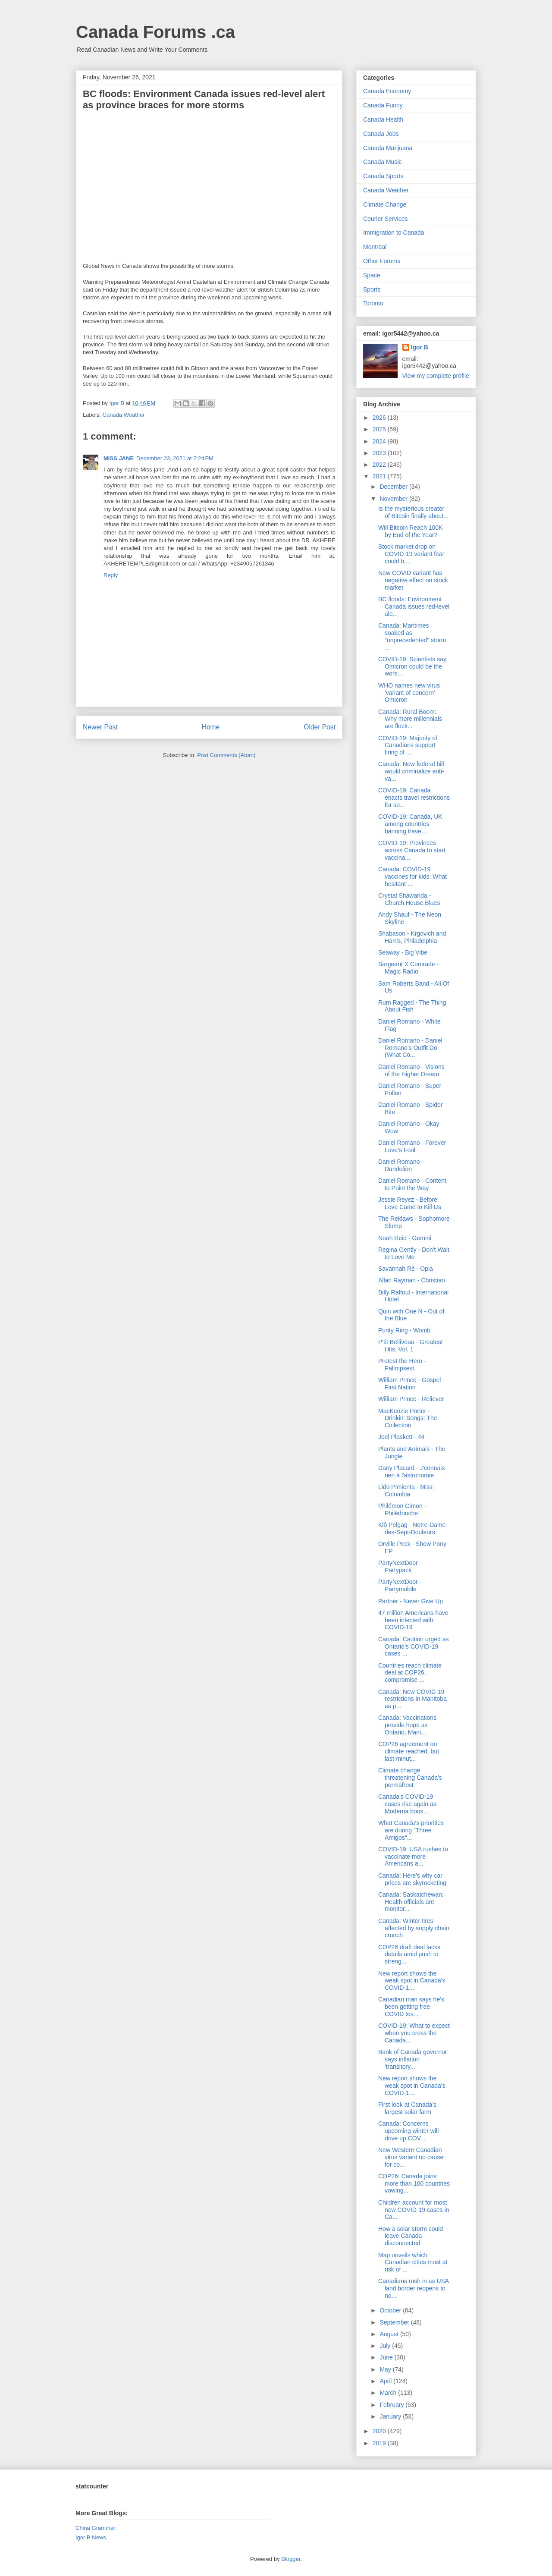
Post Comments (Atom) (226, 755)
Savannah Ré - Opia (405, 1268)
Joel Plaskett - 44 (401, 1436)
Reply (111, 575)
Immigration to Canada (393, 232)
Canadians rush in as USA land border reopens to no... (413, 2288)
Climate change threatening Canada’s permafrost (410, 1777)
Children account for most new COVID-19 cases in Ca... (413, 2210)
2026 (380, 417)
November (394, 498)
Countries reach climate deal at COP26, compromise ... (410, 1673)
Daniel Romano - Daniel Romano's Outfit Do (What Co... (410, 1048)
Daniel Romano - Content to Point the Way (412, 1184)
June (387, 2357)
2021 (380, 476)
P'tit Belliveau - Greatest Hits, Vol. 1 (410, 1345)
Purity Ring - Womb (404, 1330)
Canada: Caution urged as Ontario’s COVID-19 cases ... (413, 1646)
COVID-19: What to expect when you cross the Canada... (414, 2033)
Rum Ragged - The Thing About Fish (412, 1006)
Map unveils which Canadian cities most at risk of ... (413, 2262)
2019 (380, 2443)
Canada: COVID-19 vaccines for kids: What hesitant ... (412, 876)
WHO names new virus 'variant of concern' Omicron (409, 693)
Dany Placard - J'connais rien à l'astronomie (411, 1471)
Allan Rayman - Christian (411, 1280)
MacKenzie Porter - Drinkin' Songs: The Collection (407, 1418)
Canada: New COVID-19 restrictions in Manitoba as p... (412, 1699)
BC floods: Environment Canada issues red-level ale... (413, 606)
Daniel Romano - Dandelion (400, 1165)
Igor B (419, 347)
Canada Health (383, 119)
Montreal (374, 246)
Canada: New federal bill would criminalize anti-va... (411, 771)
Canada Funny (383, 105)
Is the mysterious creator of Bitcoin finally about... (413, 512)
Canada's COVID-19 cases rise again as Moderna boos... (407, 1804)
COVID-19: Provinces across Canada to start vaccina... (411, 850)
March (389, 2392)
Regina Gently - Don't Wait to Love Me (413, 1253)
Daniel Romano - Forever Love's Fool (412, 1146)
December (394, 486)
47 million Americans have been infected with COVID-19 (413, 1620)
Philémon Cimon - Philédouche (402, 1509)
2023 (380, 452)
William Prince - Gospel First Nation (409, 1383)
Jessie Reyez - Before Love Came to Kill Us (409, 1203)
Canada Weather (124, 415)
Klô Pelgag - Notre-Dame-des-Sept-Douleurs (413, 1528)
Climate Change (384, 204)
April (386, 2381)
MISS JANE (119, 458)
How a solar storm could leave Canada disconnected (410, 2236)
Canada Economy (387, 91)
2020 (380, 2431)
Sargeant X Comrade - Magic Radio (408, 968)
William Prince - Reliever (411, 1398)
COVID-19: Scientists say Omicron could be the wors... (412, 666)
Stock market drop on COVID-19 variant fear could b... (411, 554)
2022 (380, 464)
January (391, 2416)
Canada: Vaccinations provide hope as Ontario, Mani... (407, 1725)
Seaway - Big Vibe (402, 952)
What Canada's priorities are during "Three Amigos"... (411, 1830)
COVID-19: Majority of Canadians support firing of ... (407, 745)
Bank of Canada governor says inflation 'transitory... (412, 2059)
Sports (371, 289)
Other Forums (381, 261)
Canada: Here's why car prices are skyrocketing (412, 1879)
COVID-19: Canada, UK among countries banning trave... (410, 824)
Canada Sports (383, 176)
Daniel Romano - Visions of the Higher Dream (411, 1070)
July (386, 2345)
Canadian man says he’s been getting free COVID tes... (411, 2006)
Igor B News (90, 2537)
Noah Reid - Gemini (404, 1238)
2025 (380, 429)
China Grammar (95, 2528)
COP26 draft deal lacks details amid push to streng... (409, 1954)
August (390, 2334)
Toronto (373, 303)
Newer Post (100, 727)
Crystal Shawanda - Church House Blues (409, 899)
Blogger (290, 2559)
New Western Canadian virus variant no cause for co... (410, 2157)
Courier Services (385, 218)
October (391, 2310)
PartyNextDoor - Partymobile (399, 1585)
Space (371, 275)
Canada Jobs (381, 133)
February (392, 2404)
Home (211, 727)
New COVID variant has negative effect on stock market (413, 580)
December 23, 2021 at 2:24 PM (174, 458)
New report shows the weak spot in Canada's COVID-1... (411, 1981)
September (395, 2322)
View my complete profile (435, 375)
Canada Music (382, 161)
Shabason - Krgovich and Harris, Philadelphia (412, 937)
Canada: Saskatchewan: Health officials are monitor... (411, 1902)
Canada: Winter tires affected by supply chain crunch (413, 1928)
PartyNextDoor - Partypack (399, 1566)
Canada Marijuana (387, 148)
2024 (380, 441)
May (386, 2369)
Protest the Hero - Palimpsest (402, 1364)
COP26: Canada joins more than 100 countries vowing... (414, 2183)
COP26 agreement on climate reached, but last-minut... (408, 1751)
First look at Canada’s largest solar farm (407, 2108)
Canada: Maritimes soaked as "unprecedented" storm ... (412, 636)
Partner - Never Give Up (410, 1601)
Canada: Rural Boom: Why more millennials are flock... (410, 719)
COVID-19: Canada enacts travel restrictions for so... (414, 797)
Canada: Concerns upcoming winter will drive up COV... (408, 2131)
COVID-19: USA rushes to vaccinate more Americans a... (413, 1856)
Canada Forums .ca (155, 31)
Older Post (320, 727)
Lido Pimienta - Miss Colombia (405, 1490)
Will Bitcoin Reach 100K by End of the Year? (410, 531)
